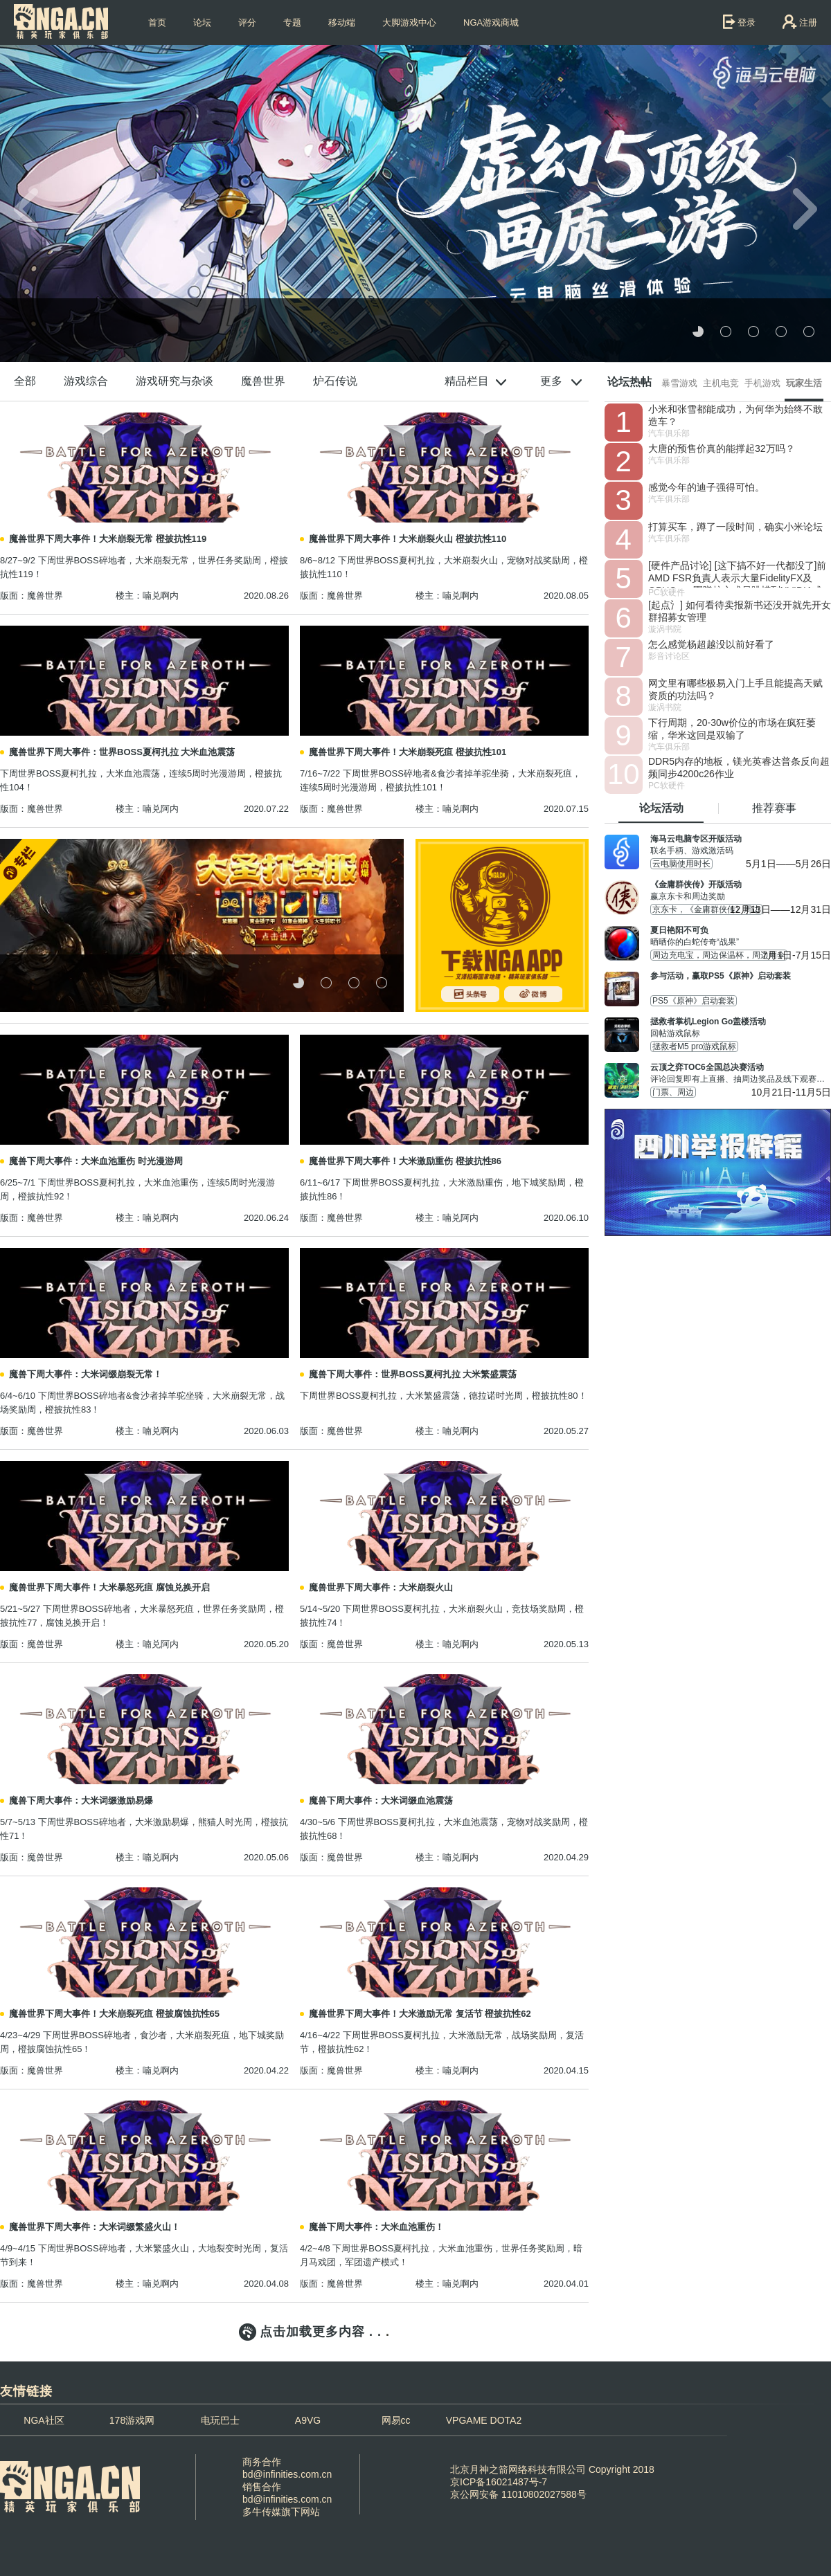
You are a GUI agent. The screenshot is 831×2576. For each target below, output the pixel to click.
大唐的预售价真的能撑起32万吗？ (721, 448)
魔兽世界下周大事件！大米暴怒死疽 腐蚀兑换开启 (109, 1587)
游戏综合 (86, 381)
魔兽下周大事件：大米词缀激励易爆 (81, 1800)
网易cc (396, 2420)
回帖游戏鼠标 (740, 1027)
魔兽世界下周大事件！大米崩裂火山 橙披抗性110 (407, 539)
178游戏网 (131, 2420)
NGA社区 (44, 2420)
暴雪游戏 (679, 383)
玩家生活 (804, 383)
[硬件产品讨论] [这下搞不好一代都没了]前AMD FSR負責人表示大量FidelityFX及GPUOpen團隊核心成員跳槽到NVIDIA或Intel (737, 574)
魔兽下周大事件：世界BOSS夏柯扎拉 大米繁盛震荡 (413, 1374)
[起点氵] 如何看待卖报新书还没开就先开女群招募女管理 (739, 611)
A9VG (308, 2420)
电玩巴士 (220, 2420)
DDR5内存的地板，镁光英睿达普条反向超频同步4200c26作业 (739, 767)
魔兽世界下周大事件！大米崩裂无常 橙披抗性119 (107, 539)
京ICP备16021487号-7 (498, 2481)
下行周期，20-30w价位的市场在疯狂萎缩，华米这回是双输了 (732, 729)
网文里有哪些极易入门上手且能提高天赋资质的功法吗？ (735, 689)
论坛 (202, 22)
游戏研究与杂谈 (174, 381)
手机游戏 (762, 383)
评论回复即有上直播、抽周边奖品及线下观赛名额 (740, 1073)
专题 (292, 22)
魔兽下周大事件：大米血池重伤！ (376, 2227)
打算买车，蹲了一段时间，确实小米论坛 (735, 526)
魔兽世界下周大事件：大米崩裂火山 (381, 1587)
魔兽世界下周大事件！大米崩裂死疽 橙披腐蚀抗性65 (114, 2013)
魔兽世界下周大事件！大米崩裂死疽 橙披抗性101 (407, 752)
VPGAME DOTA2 (483, 2420)
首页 (157, 22)
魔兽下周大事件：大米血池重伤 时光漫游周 (96, 1161)
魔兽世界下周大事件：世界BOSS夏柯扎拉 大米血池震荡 (122, 752)
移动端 (341, 22)
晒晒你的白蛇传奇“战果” (740, 936)
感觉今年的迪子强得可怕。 (706, 487)
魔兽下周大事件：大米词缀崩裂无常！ (85, 1374)
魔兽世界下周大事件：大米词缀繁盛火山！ (94, 2227)
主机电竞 (721, 383)
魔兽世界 (263, 381)
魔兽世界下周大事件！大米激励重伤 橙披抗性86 (405, 1161)
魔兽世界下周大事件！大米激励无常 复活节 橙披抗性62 (420, 2013)
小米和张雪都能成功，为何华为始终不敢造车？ (735, 415)
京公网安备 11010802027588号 (518, 2494)
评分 (247, 22)
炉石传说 (335, 381)
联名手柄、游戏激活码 (740, 844)
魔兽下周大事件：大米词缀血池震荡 (381, 1800)
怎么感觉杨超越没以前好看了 (711, 644)
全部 (25, 381)
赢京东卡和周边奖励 (740, 890)
